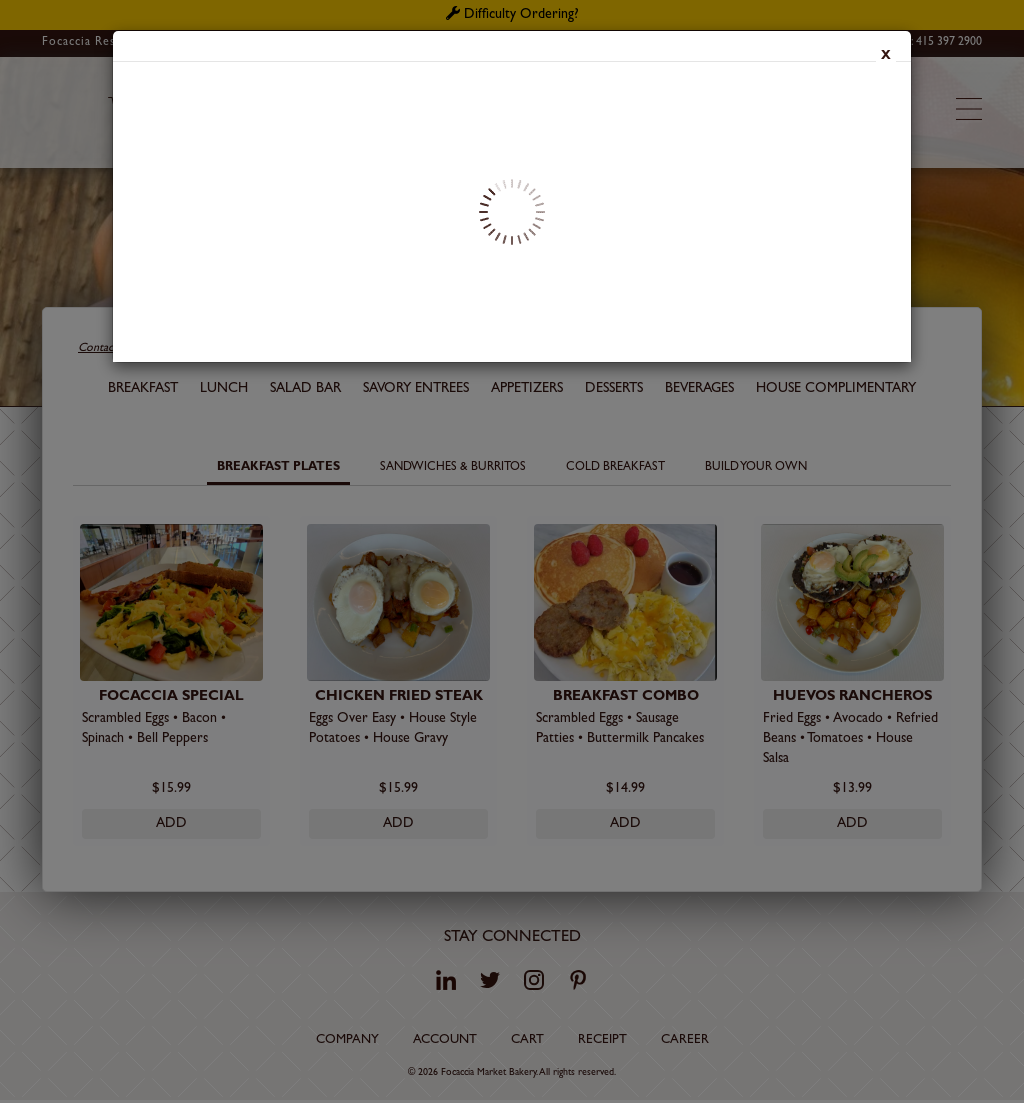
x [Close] (886, 57)
